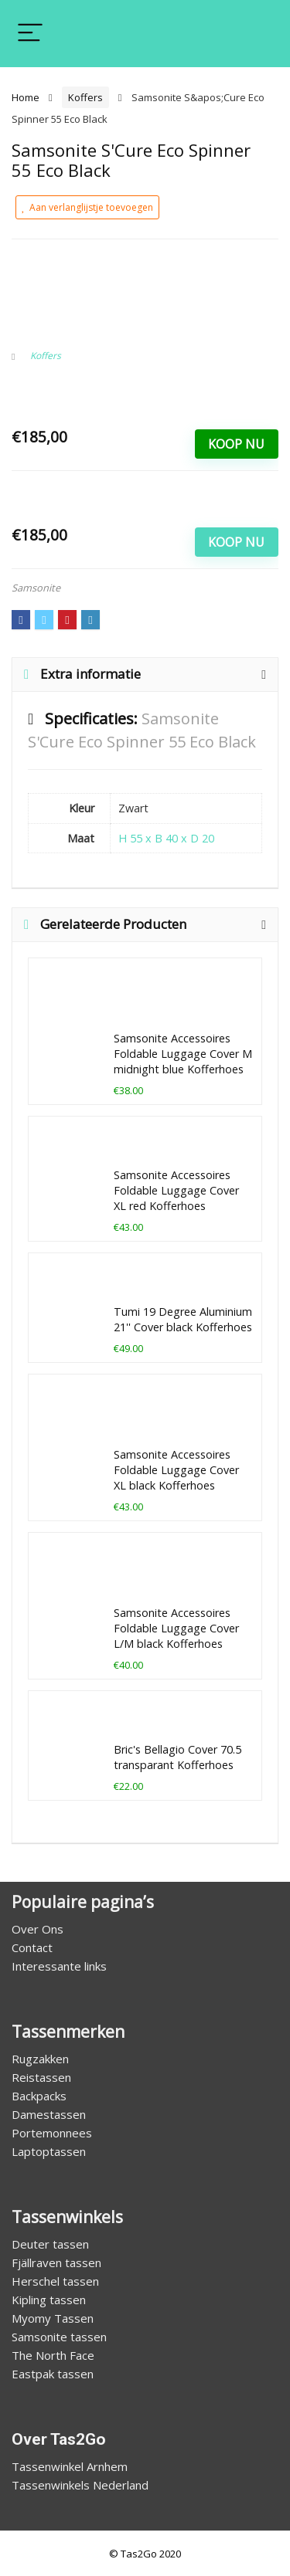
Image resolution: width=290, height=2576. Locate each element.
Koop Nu (236, 444)
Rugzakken (40, 2058)
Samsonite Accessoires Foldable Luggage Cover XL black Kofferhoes (176, 1470)
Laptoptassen (49, 2151)
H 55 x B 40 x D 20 (166, 838)
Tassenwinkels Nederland (80, 2485)
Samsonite (36, 588)
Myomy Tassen (53, 2318)
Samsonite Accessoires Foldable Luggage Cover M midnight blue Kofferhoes (183, 1053)
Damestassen (49, 2114)
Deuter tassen (50, 2244)
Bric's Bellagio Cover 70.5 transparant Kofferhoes (177, 1757)
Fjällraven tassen (56, 2262)
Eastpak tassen (53, 2373)
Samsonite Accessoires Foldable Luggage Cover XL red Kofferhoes (176, 1190)
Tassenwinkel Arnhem (70, 2466)
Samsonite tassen (59, 2336)
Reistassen (41, 2077)
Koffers (85, 97)
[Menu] (30, 33)
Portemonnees (52, 2132)
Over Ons (37, 1929)
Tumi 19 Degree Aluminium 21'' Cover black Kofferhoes (183, 1319)
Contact (32, 1947)
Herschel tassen (55, 2281)
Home (25, 97)
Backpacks (39, 2095)
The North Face (53, 2355)
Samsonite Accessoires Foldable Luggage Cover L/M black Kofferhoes (176, 1628)
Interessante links (59, 1966)
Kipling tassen (49, 2299)
